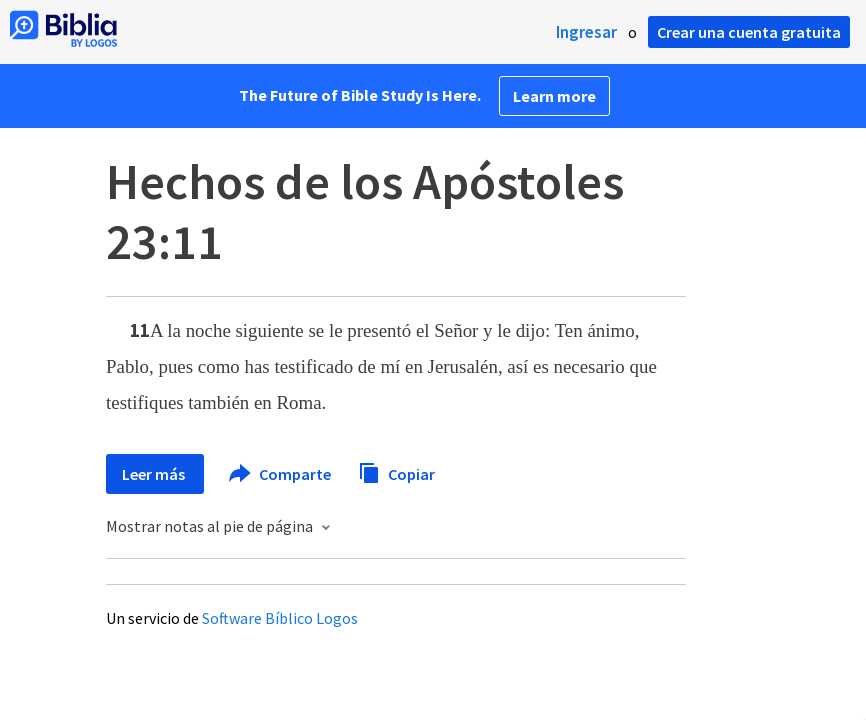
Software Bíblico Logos (280, 618)
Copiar (396, 471)
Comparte (281, 474)
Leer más (155, 474)
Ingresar (586, 32)
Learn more (554, 96)
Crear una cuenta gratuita (749, 32)
